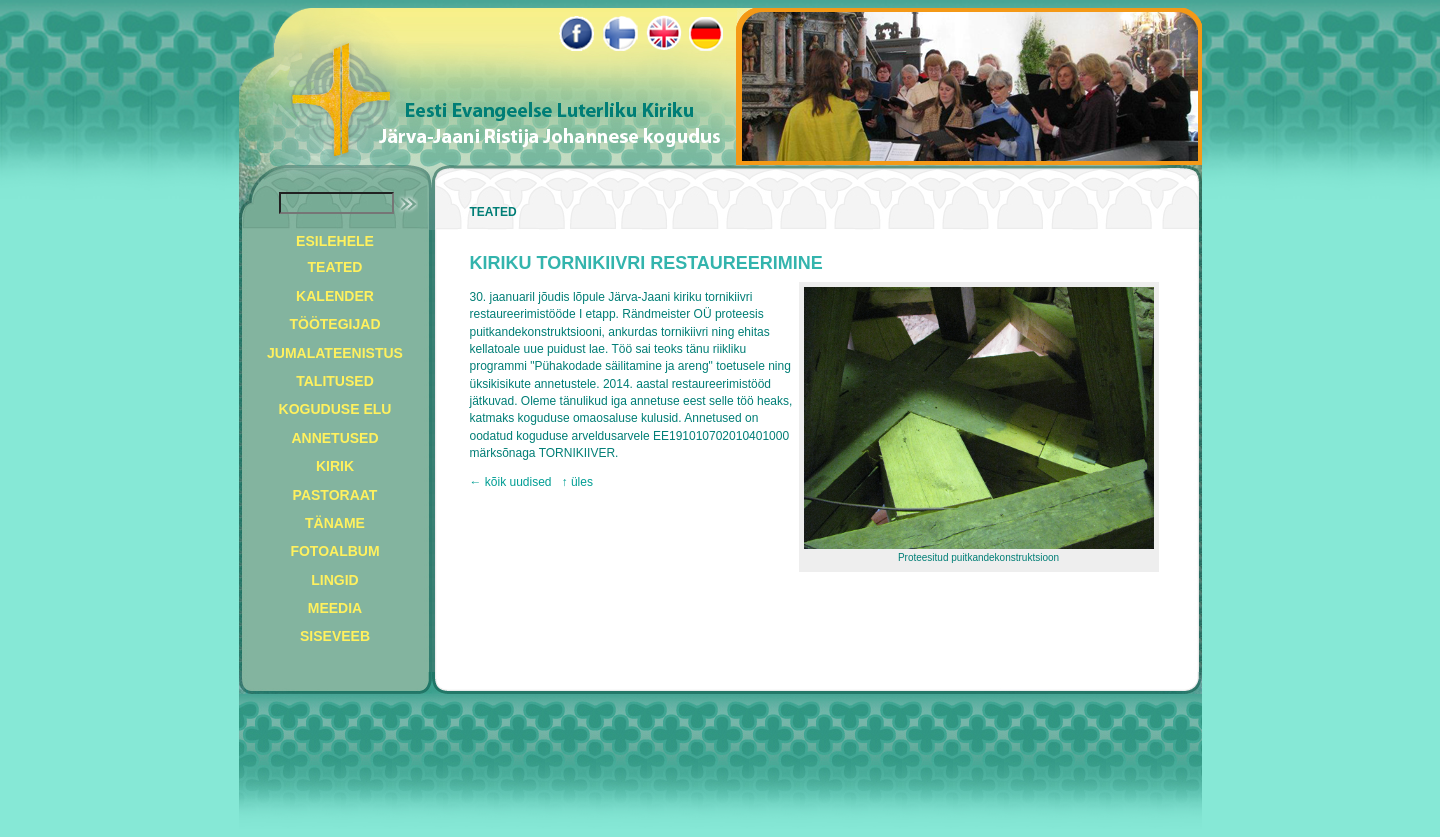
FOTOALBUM (334, 551)
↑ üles (577, 482)
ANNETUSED (334, 438)
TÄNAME (335, 523)
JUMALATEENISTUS (335, 353)
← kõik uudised (511, 482)
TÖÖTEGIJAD (334, 324)
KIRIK (335, 466)
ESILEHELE (335, 241)
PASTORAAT (335, 495)
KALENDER (335, 296)
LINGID (334, 580)
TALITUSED (335, 381)
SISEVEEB (335, 636)
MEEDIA (335, 608)
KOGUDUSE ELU (335, 409)
